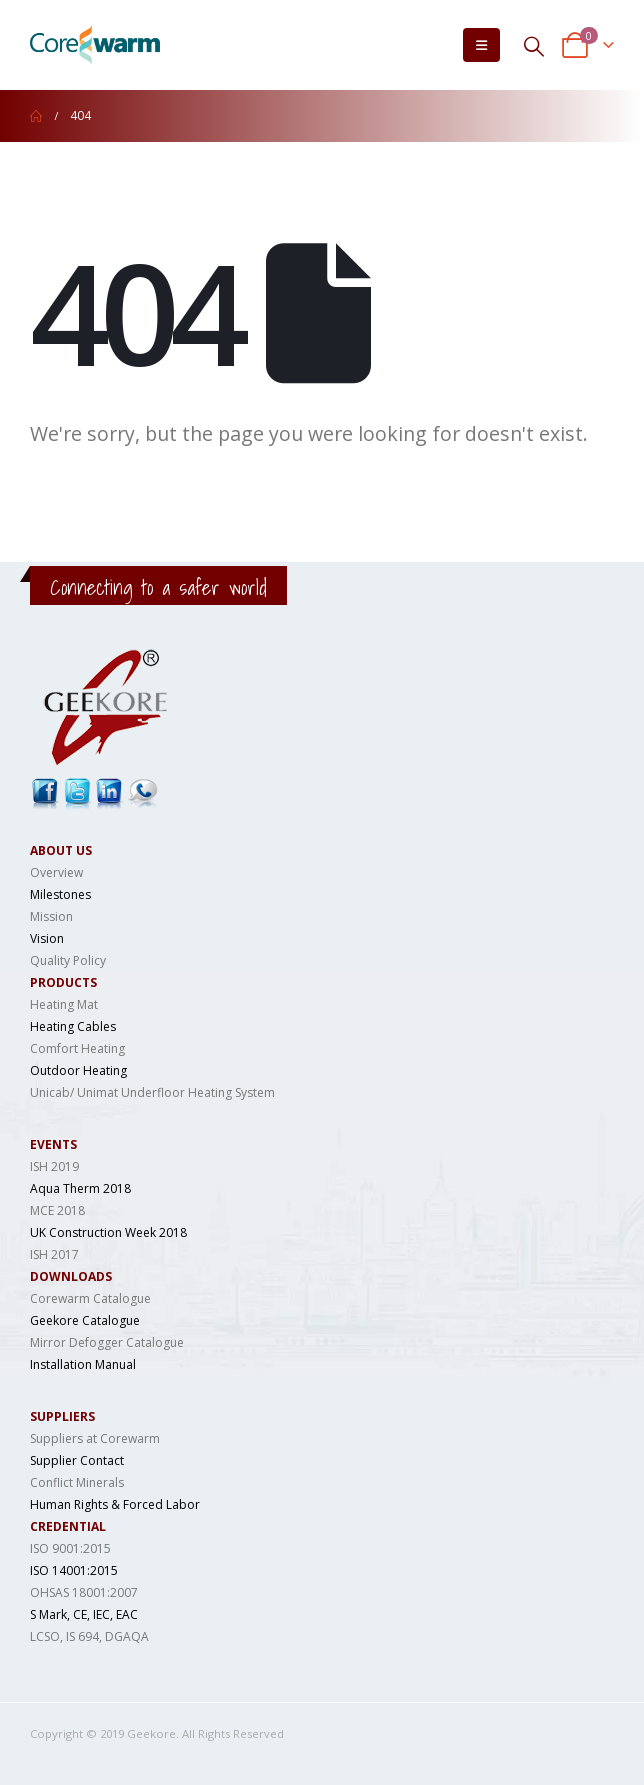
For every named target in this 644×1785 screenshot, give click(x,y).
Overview (56, 872)
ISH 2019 (54, 1166)
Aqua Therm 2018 (80, 1188)
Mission (51, 916)
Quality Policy (68, 960)
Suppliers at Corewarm (95, 1438)
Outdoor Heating (78, 1070)
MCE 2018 (57, 1210)
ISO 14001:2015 (74, 1570)
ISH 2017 (54, 1254)
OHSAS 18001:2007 (84, 1592)
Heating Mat (64, 1004)
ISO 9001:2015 (70, 1548)
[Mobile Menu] (481, 45)
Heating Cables (73, 1026)
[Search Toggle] (534, 45)
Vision (47, 938)
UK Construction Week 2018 (108, 1232)
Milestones (60, 894)
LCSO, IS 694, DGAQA (89, 1636)
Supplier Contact (77, 1460)
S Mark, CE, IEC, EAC (84, 1614)
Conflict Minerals (77, 1482)
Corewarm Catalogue (90, 1298)
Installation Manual (83, 1364)
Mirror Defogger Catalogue (107, 1342)
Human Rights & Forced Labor (115, 1504)
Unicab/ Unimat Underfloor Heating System (152, 1092)
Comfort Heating (77, 1048)
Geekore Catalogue (85, 1320)
